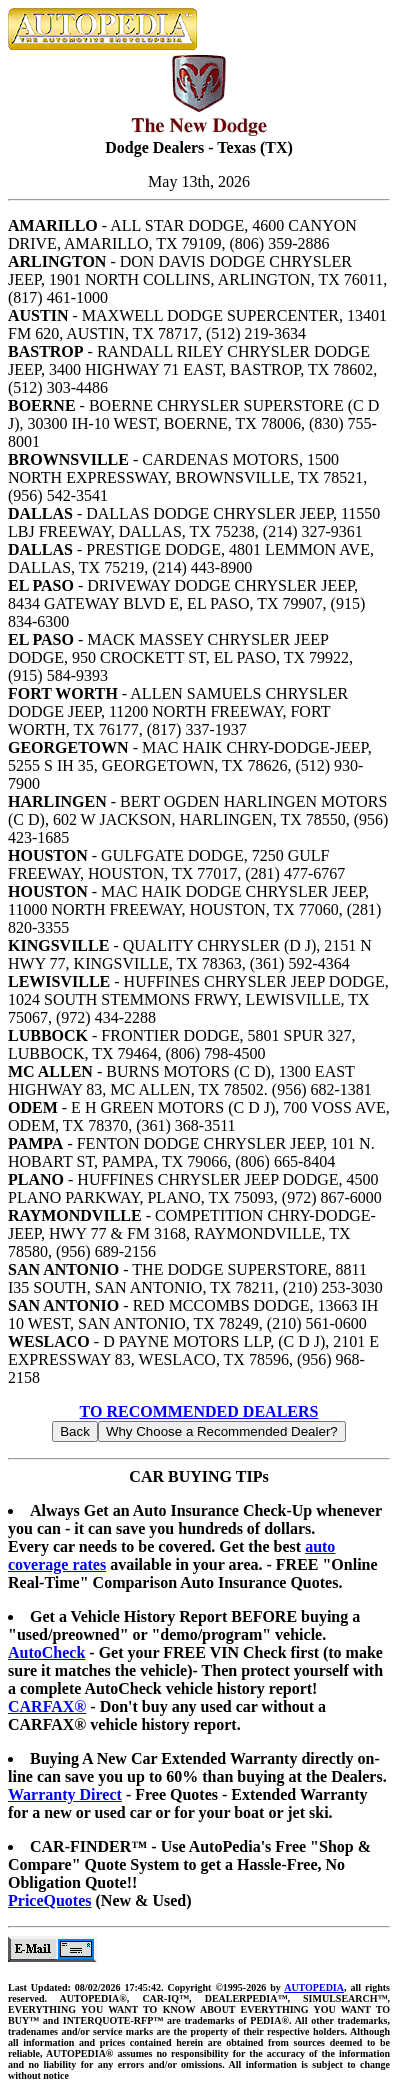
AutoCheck (46, 1652)
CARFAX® (47, 1706)
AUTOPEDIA (314, 1987)
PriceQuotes (50, 1900)
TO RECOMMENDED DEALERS (199, 1411)
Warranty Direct (65, 1794)
